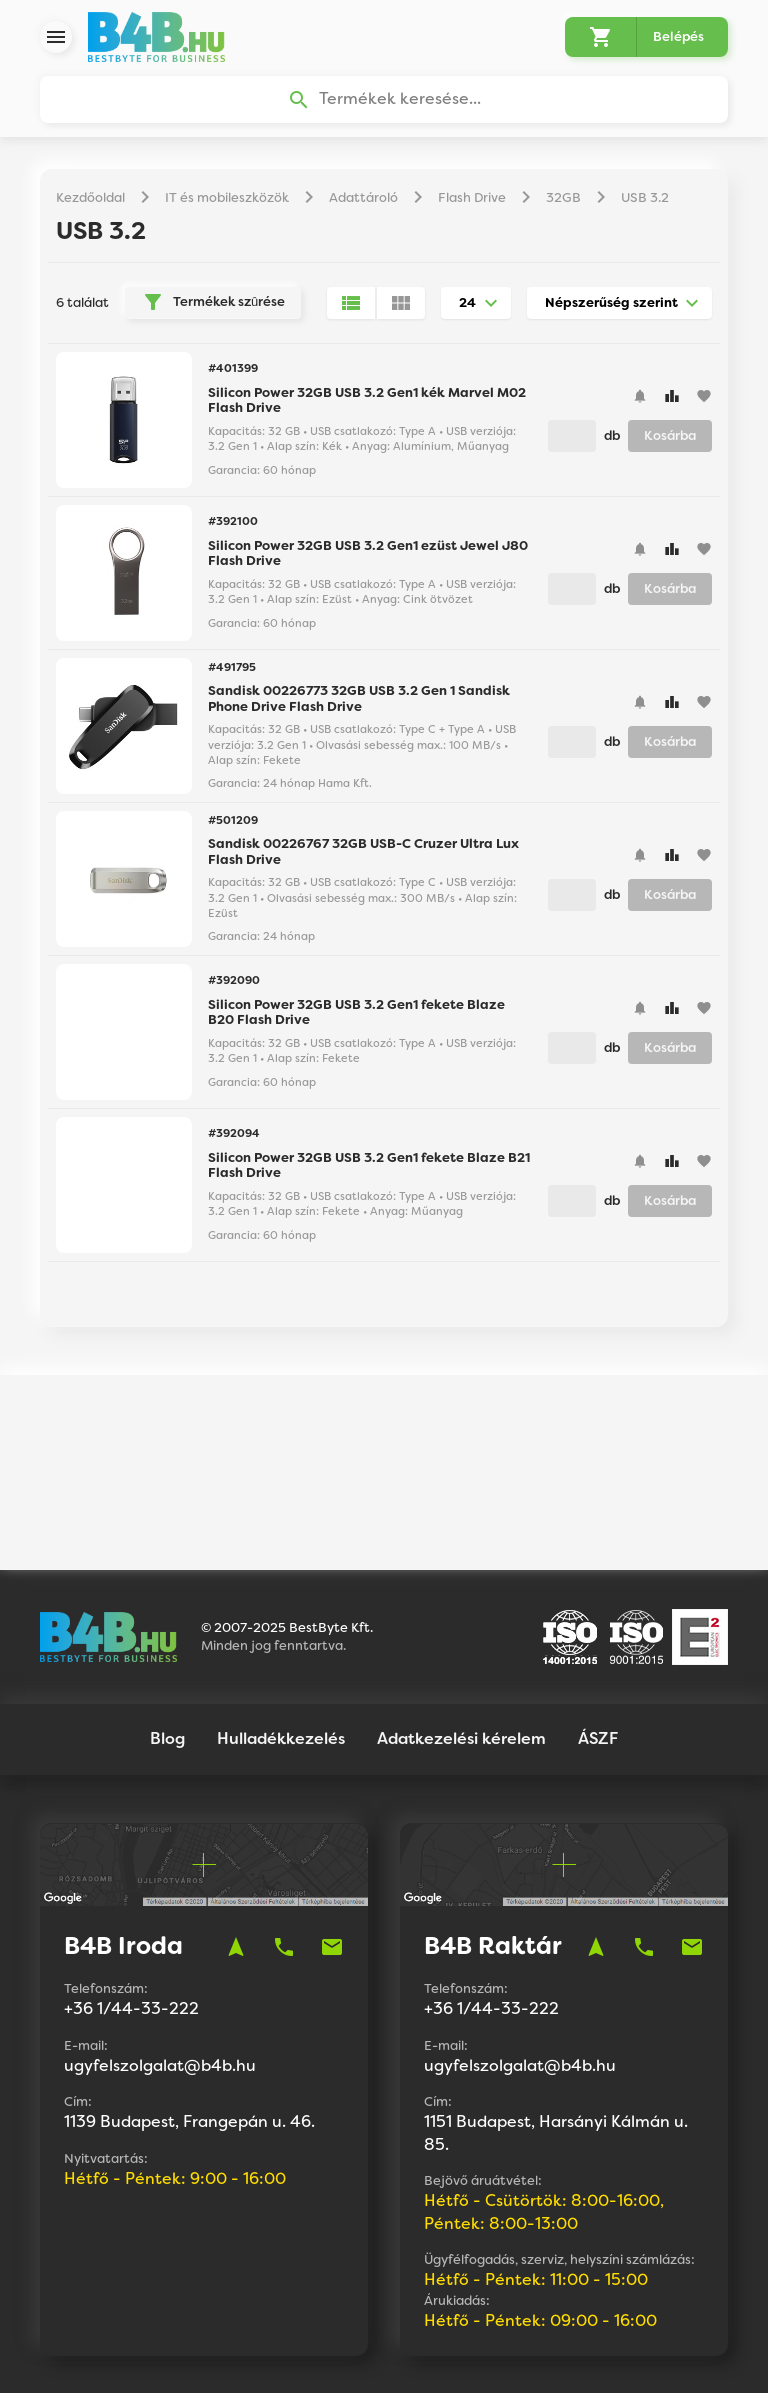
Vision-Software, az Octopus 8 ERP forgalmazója (447, 2353)
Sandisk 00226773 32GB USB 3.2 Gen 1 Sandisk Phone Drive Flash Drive (359, 699)
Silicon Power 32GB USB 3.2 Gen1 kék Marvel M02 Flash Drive (367, 401)
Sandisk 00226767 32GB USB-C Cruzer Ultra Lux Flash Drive (363, 852)
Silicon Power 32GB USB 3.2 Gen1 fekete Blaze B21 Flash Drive (369, 1166)
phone (284, 1857)
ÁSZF (598, 1648)
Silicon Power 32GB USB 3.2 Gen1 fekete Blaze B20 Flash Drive (356, 1013)
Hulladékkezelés (281, 1648)
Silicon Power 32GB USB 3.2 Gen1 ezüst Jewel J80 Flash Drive (368, 554)
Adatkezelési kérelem (461, 1648)
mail (332, 1857)
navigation (236, 1857)
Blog (167, 1648)
